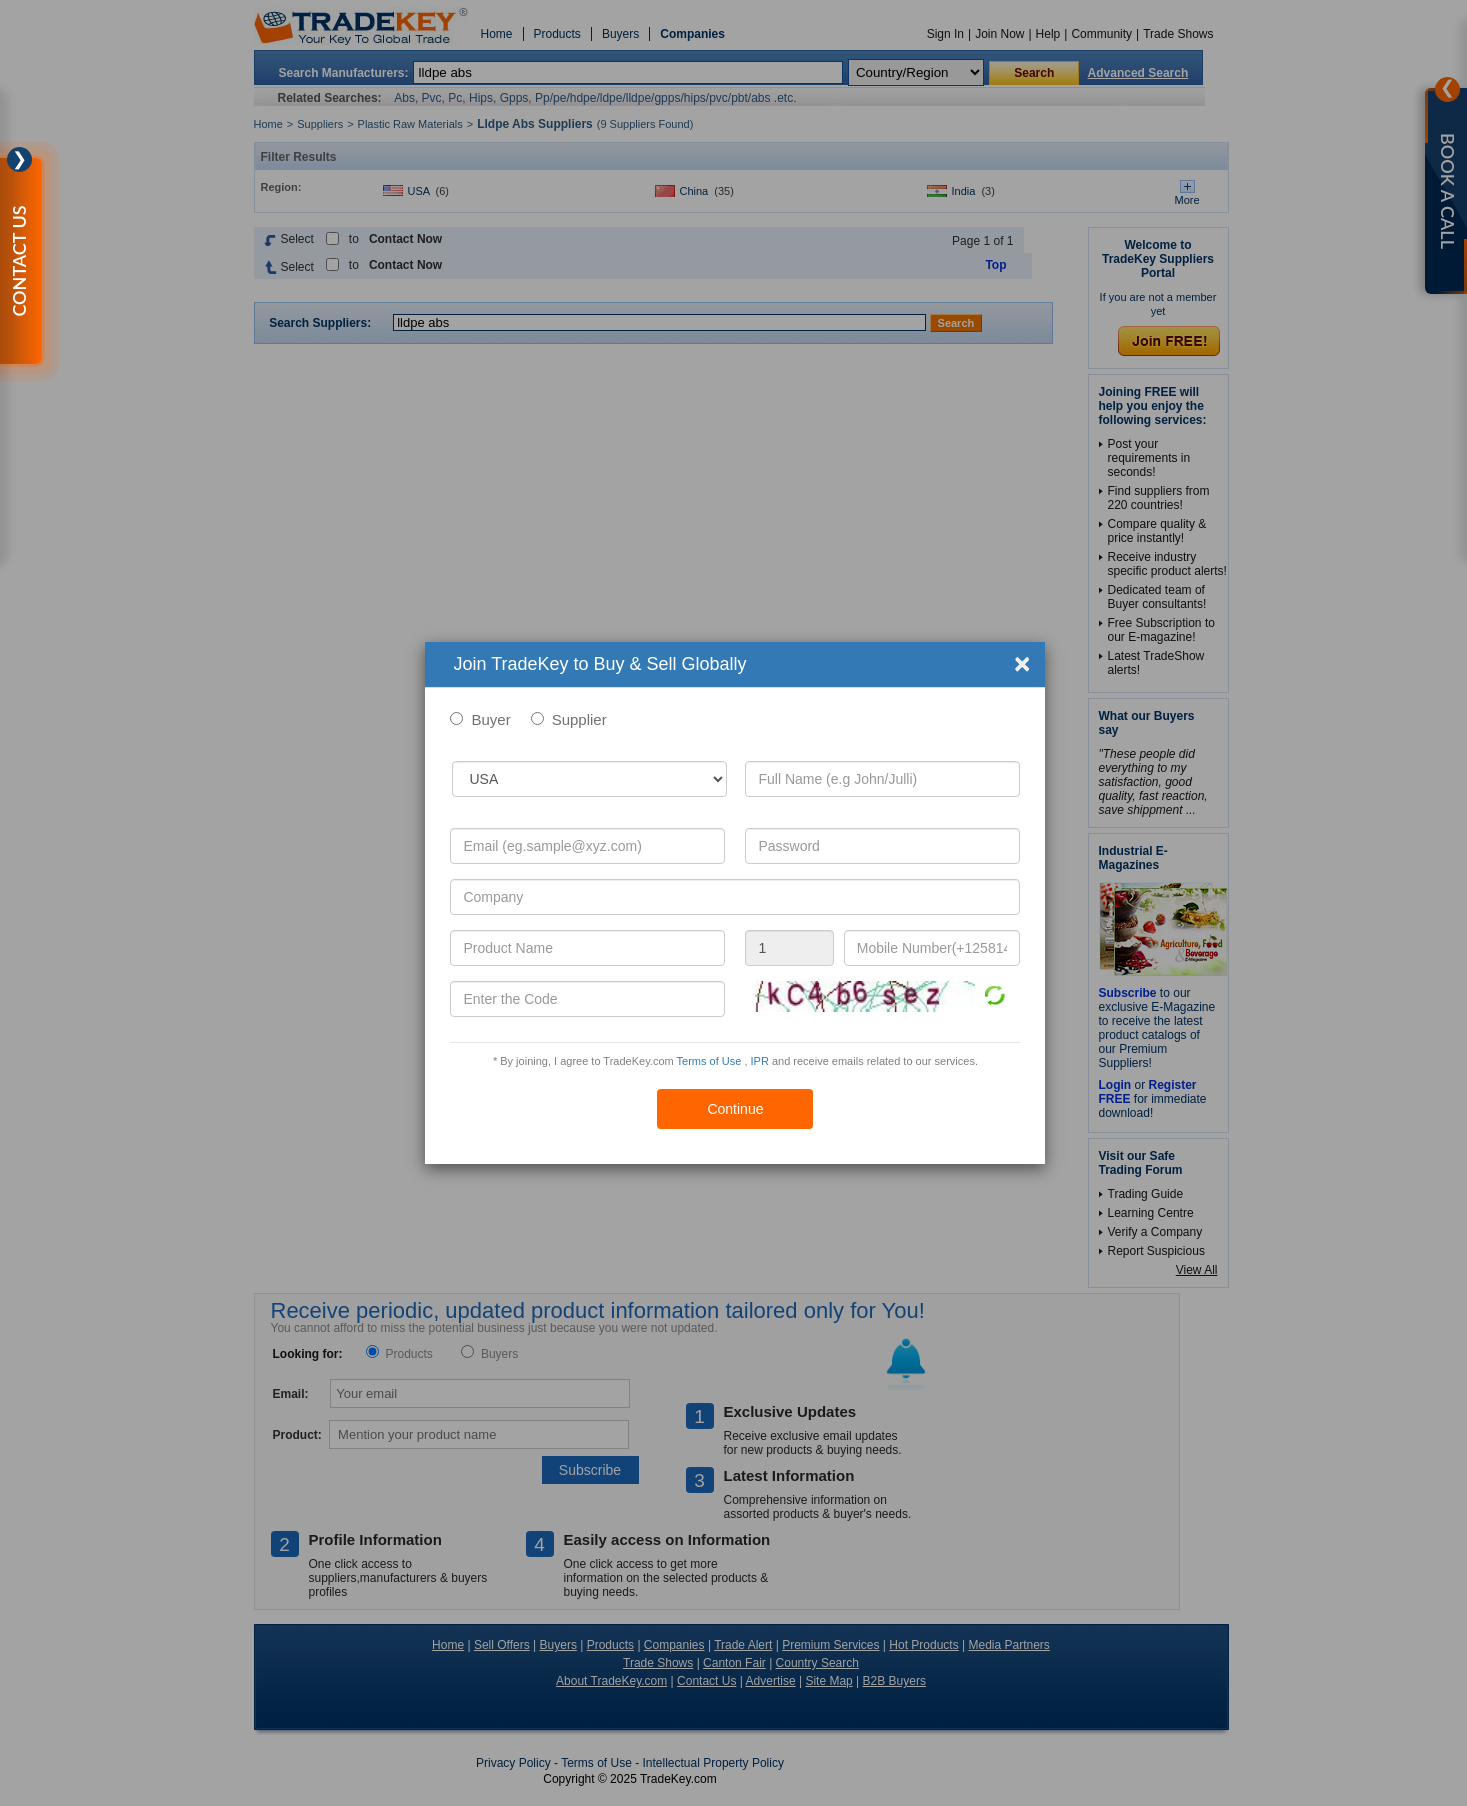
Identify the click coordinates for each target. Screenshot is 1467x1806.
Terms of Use (709, 1061)
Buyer (490, 719)
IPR (760, 1061)
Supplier (579, 719)
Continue (735, 1109)
